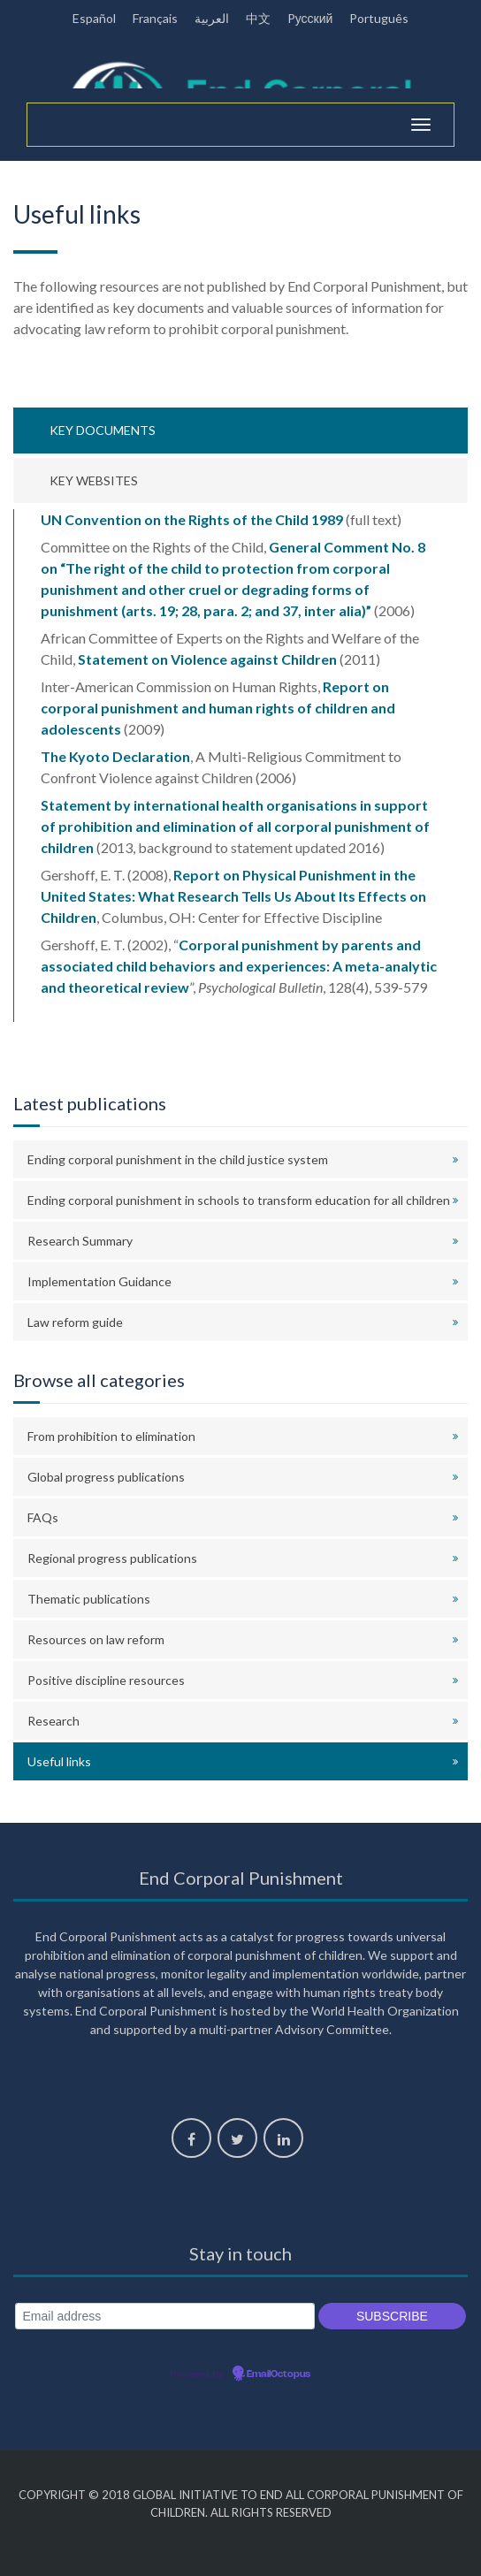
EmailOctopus (278, 2374)
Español (94, 18)
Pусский (310, 18)
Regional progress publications (112, 1558)
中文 (258, 18)
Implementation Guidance (99, 1281)
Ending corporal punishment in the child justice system (177, 1159)
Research (53, 1720)
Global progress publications (106, 1476)
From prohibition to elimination (111, 1436)
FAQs (42, 1517)
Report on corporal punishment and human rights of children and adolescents (218, 707)
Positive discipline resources (106, 1680)
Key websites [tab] (94, 480)
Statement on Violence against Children (207, 659)
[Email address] (165, 2316)
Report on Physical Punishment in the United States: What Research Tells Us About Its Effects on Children (233, 896)
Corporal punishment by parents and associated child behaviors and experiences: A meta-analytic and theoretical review (239, 965)
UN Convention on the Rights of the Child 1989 (192, 519)
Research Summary (80, 1240)
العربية (212, 18)
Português (378, 18)
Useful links (59, 1761)
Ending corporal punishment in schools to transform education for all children (238, 1200)
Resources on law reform (95, 1639)
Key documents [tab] (103, 430)
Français (155, 18)
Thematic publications (88, 1598)
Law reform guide (75, 1322)
